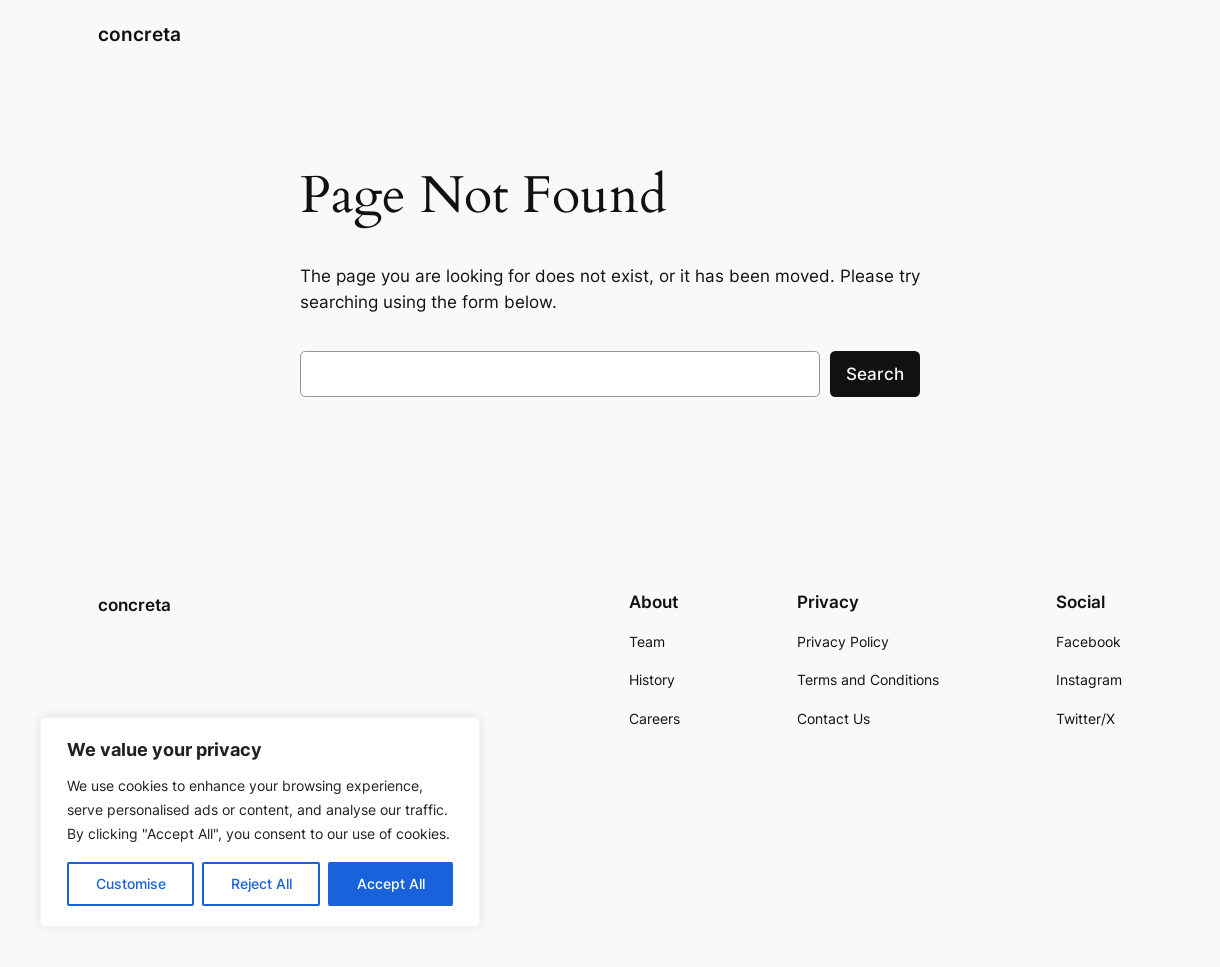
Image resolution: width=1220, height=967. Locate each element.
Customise (131, 883)
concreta (139, 34)
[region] (260, 822)
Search (875, 374)
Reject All (261, 883)
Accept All (391, 883)
